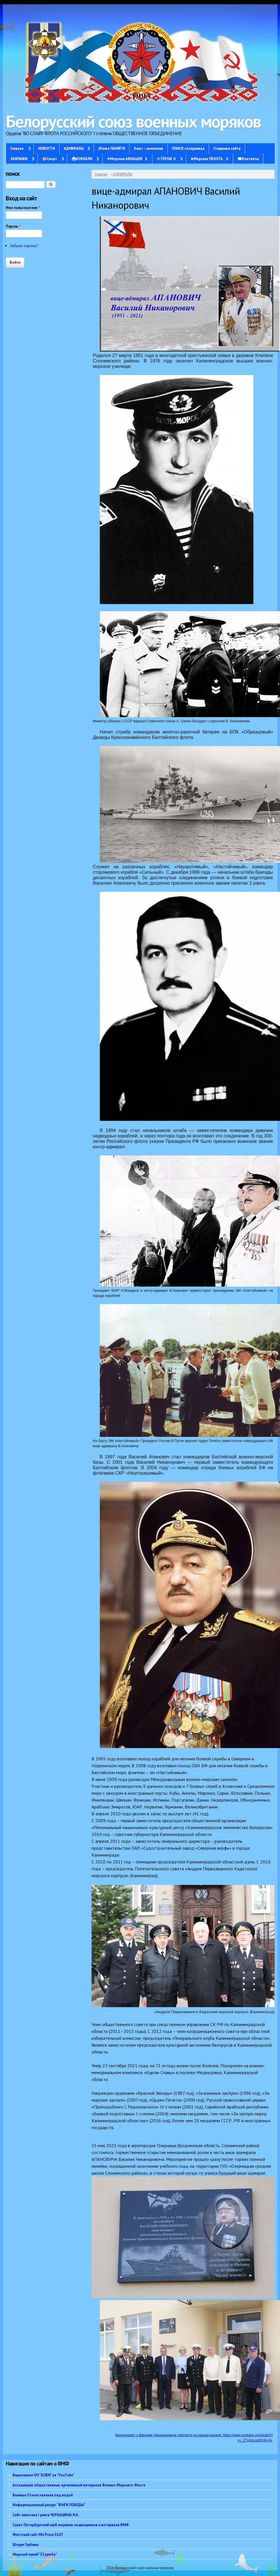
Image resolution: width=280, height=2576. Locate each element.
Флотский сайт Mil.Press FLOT (38, 2534)
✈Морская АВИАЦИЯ (124, 158)
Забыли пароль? (24, 245)
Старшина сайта (227, 148)
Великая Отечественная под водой (43, 2495)
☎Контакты (248, 158)
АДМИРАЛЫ (74, 148)
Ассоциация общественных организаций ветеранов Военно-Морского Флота (79, 2485)
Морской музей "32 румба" (35, 2554)
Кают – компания (148, 148)
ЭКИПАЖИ (18, 158)
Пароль (13, 226)
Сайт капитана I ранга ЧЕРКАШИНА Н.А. (46, 2514)
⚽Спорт (49, 158)
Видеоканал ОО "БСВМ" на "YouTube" (43, 2475)
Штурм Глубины (26, 2544)
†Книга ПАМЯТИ (111, 148)
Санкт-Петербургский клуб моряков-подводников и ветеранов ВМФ (71, 2524)
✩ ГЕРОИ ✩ (166, 158)
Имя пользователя (23, 207)
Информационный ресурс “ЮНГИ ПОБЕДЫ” (49, 2504)
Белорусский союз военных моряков (133, 121)
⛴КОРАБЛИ (82, 158)
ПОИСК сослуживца (188, 148)
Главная (16, 148)
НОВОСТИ (46, 148)
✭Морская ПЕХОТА (206, 158)
